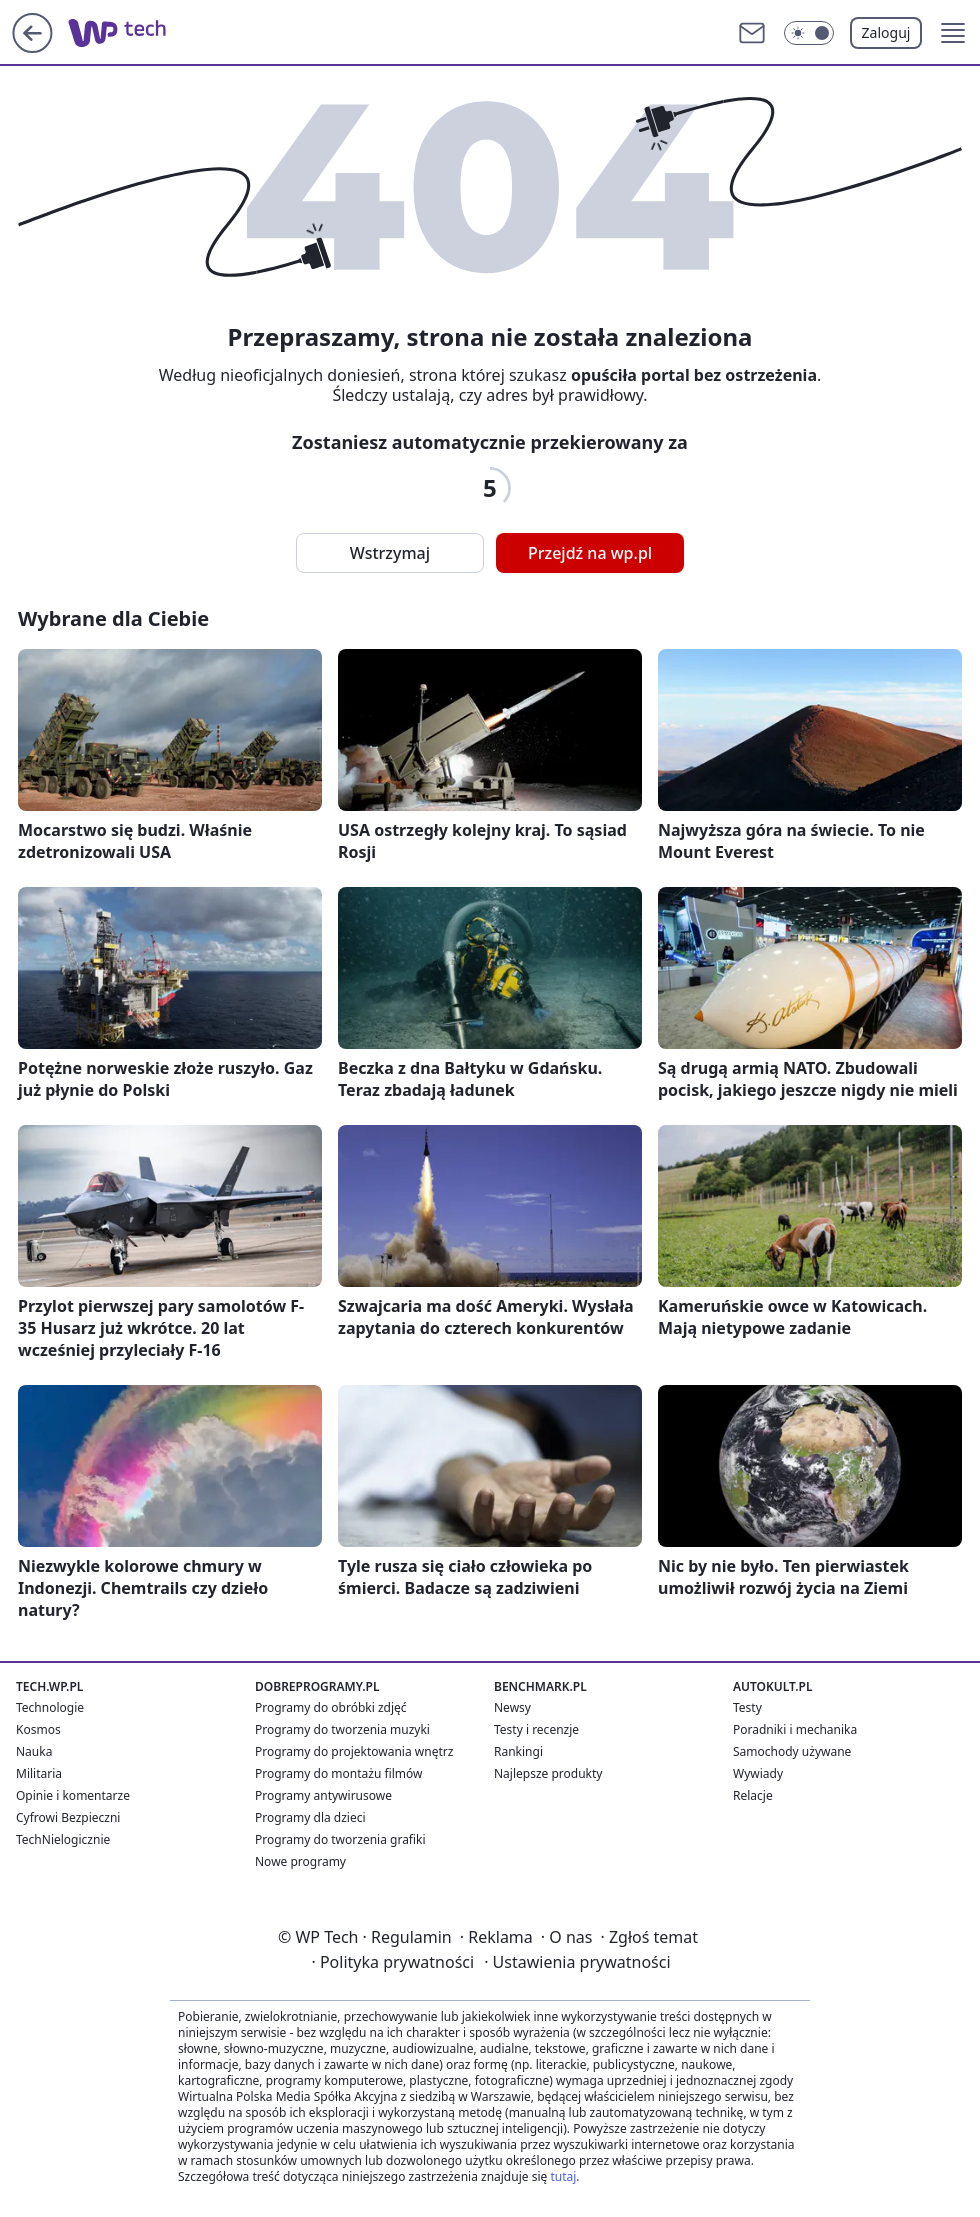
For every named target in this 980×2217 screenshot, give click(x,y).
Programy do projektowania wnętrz (354, 1751)
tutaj (563, 2176)
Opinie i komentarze (73, 1795)
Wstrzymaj (390, 553)
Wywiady (758, 1773)
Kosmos (38, 1729)
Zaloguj (886, 32)
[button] (953, 33)
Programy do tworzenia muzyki (342, 1729)
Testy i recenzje (536, 1729)
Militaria (39, 1773)
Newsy (512, 1707)
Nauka (34, 1751)
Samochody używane (792, 1751)
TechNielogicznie (63, 1839)
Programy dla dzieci (310, 1817)
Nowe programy (300, 1861)
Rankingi (518, 1751)
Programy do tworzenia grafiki (340, 1839)
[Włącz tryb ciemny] (809, 33)
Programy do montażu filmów (338, 1773)
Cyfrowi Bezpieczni (68, 1817)
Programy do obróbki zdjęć (331, 1707)
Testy (747, 1707)
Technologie (50, 1707)
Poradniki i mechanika (795, 1729)
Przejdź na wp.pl (590, 553)
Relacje (753, 1795)
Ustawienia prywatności (577, 1962)
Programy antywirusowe (323, 1795)
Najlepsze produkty (548, 1773)
